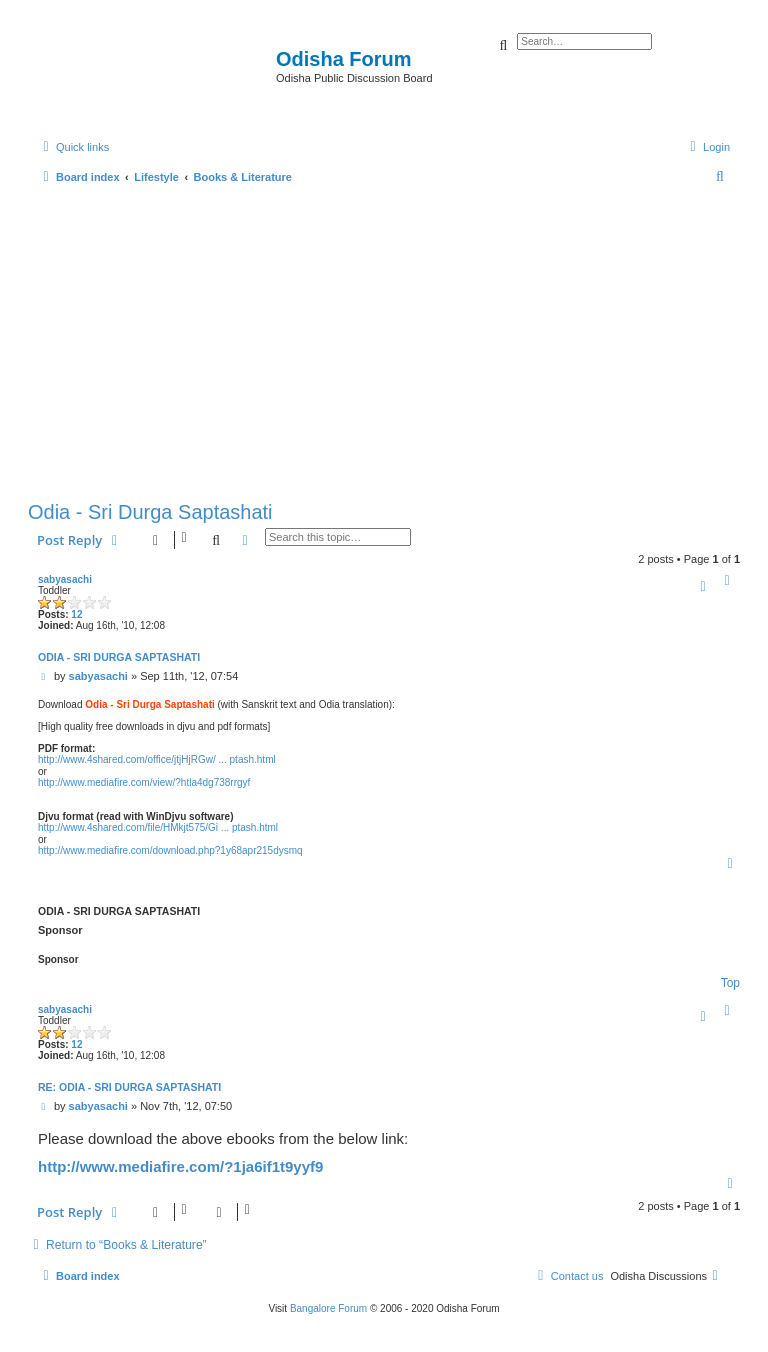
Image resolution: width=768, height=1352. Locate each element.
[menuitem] (707, 147)
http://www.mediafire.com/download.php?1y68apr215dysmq (170, 850)
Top (730, 983)
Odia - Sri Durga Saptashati (150, 512)
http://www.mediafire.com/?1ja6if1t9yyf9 (180, 1166)
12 (76, 614)
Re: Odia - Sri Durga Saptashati (129, 1087)
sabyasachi (65, 579)
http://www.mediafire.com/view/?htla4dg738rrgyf (144, 782)
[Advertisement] (384, 338)
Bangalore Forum (328, 1308)
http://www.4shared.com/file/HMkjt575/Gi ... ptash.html (158, 827)
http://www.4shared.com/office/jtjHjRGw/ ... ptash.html (157, 759)
